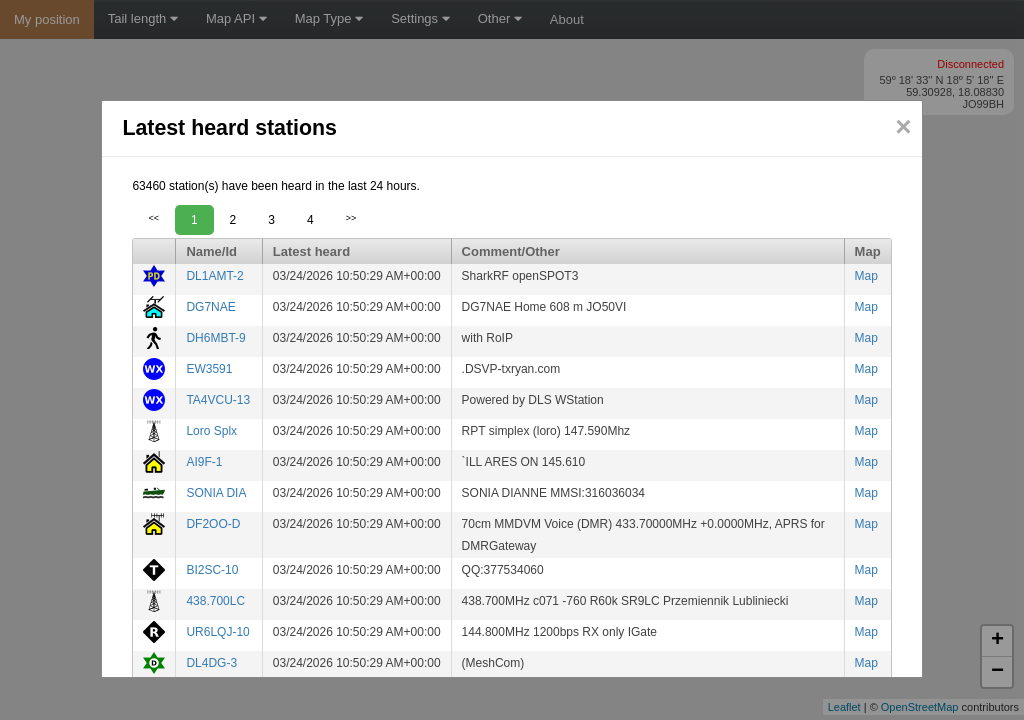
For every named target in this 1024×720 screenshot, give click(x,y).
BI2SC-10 (212, 570)
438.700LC (215, 601)
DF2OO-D (213, 524)
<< (153, 218)
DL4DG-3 (211, 663)
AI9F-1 (204, 462)
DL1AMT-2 (214, 276)
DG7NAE (210, 307)
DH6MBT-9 (215, 338)
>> (351, 218)
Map (866, 276)
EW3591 (209, 369)
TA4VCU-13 (218, 400)
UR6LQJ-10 (217, 632)
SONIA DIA (216, 493)
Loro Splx (211, 431)
